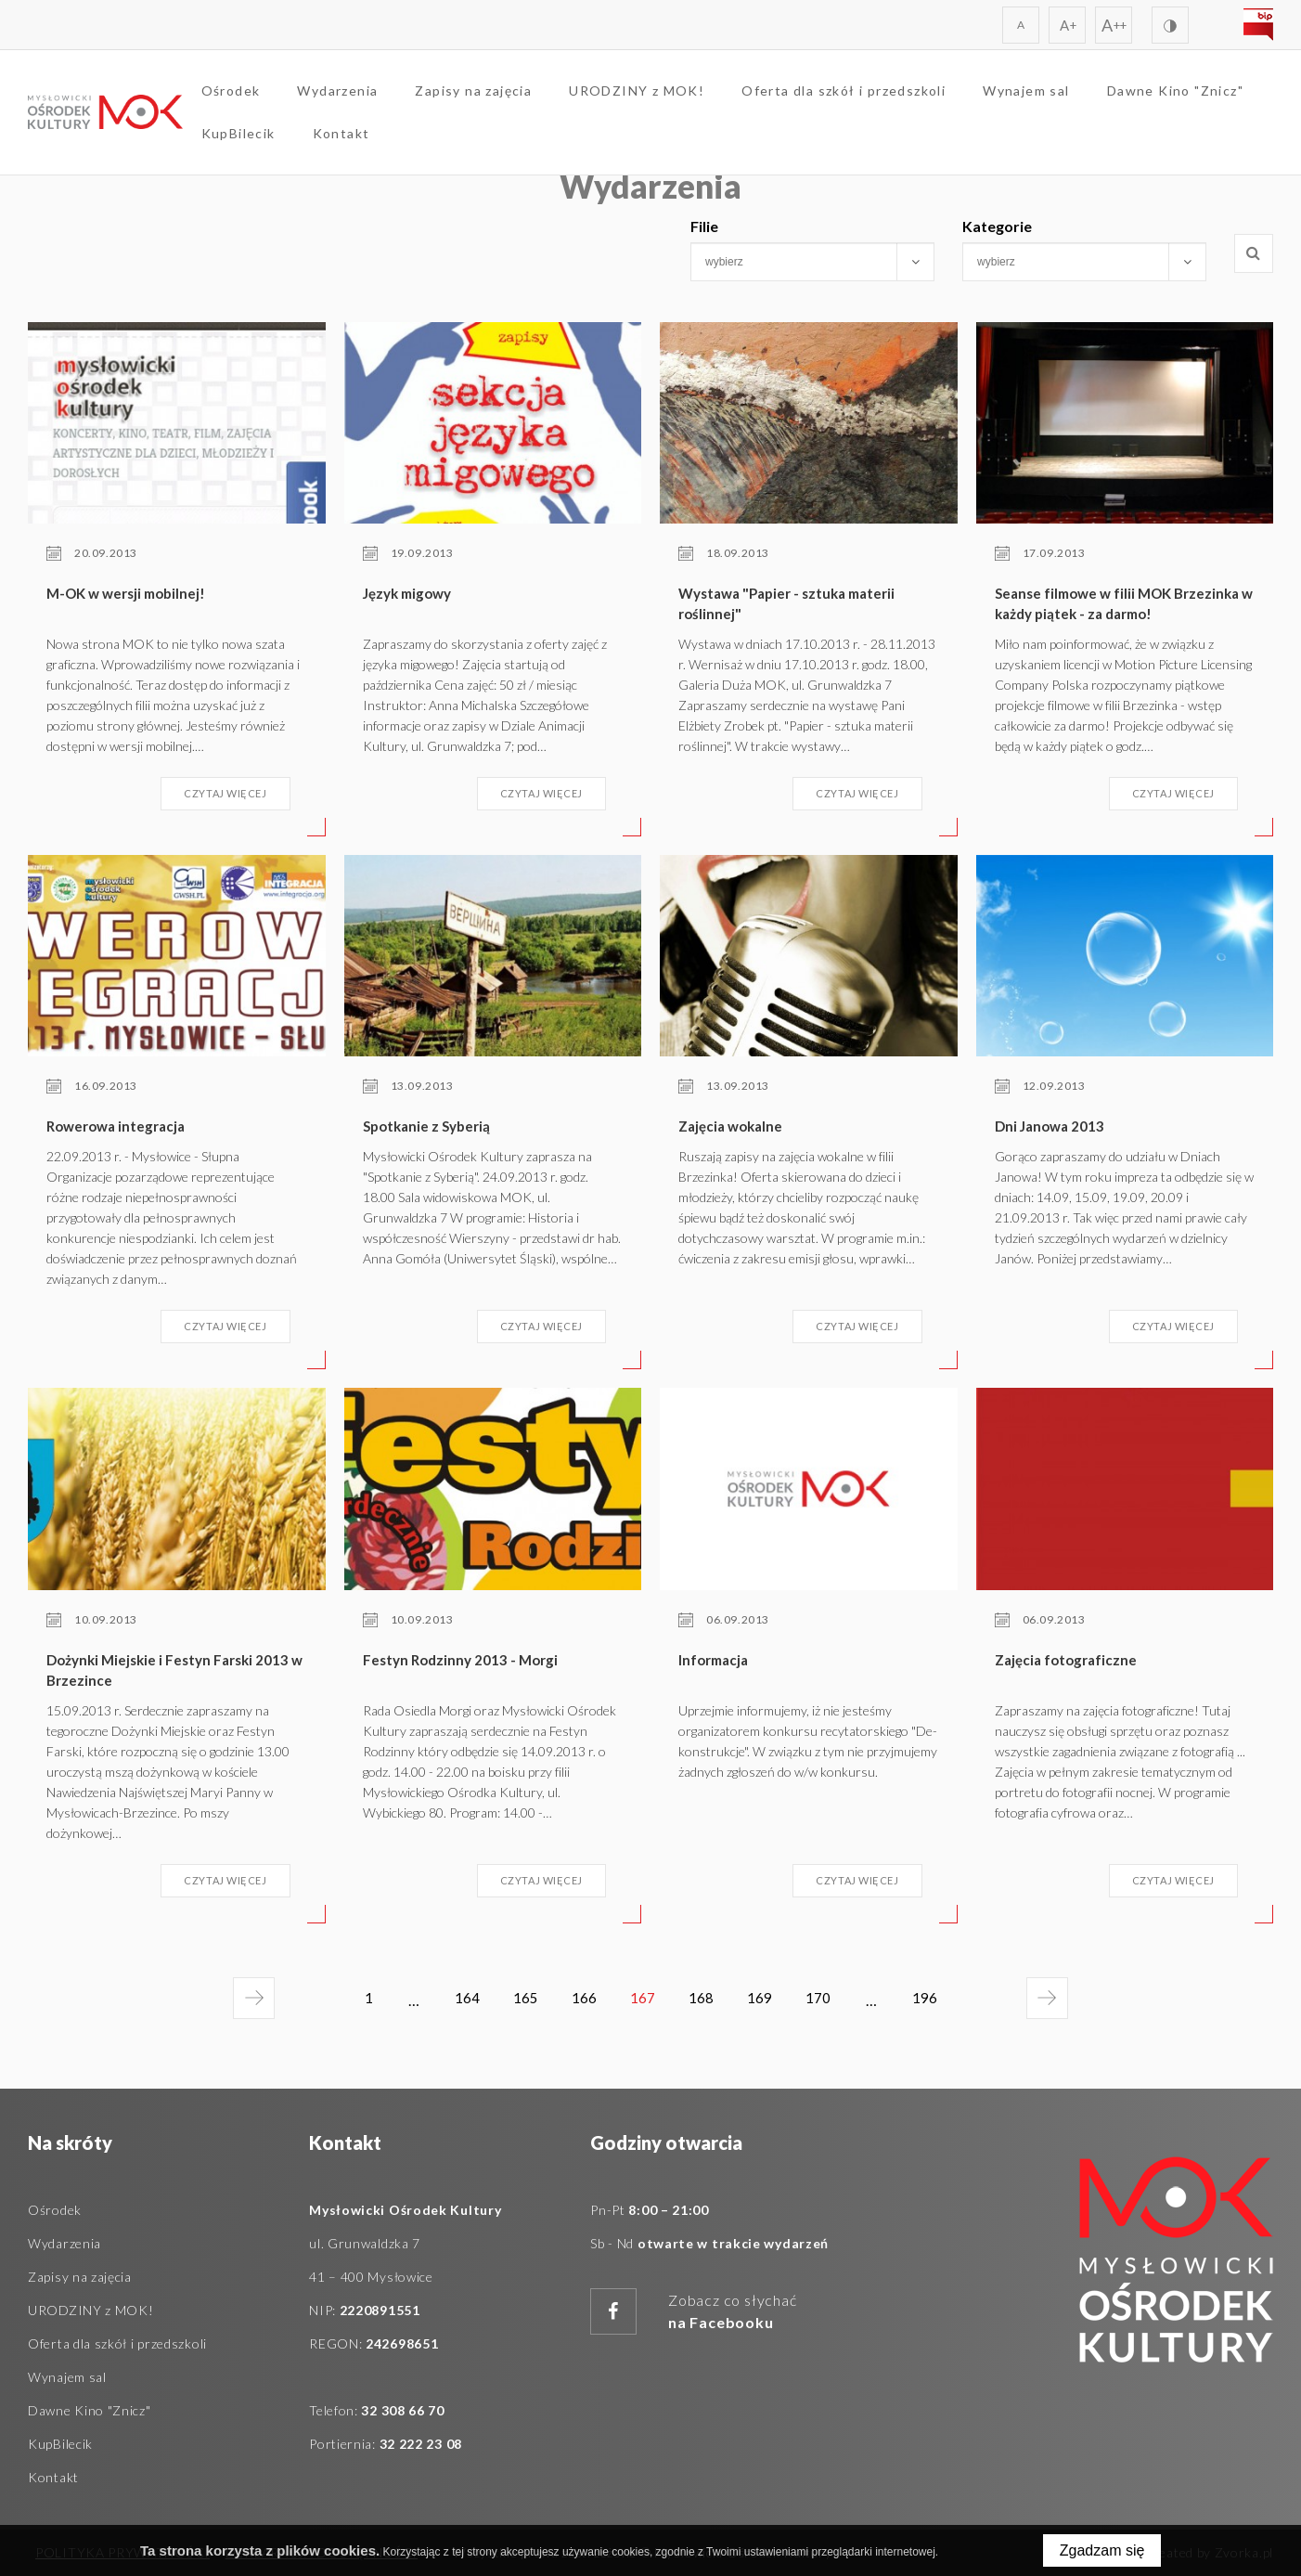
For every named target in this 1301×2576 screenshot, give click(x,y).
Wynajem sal (1057, 98)
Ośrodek (261, 98)
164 (456, 2000)
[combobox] (812, 261)
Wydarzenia (368, 98)
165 (518, 2000)
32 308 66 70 (402, 2410)
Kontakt (545, 141)
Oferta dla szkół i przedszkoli (875, 98)
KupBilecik (443, 141)
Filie (704, 226)
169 (766, 2000)
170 (829, 2000)
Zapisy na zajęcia (504, 98)
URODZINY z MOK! (668, 98)
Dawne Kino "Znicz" (300, 141)
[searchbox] (796, 261)
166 (580, 2000)
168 (704, 2000)
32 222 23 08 (421, 2444)
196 (943, 2007)
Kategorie (997, 226)
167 (646, 2007)
